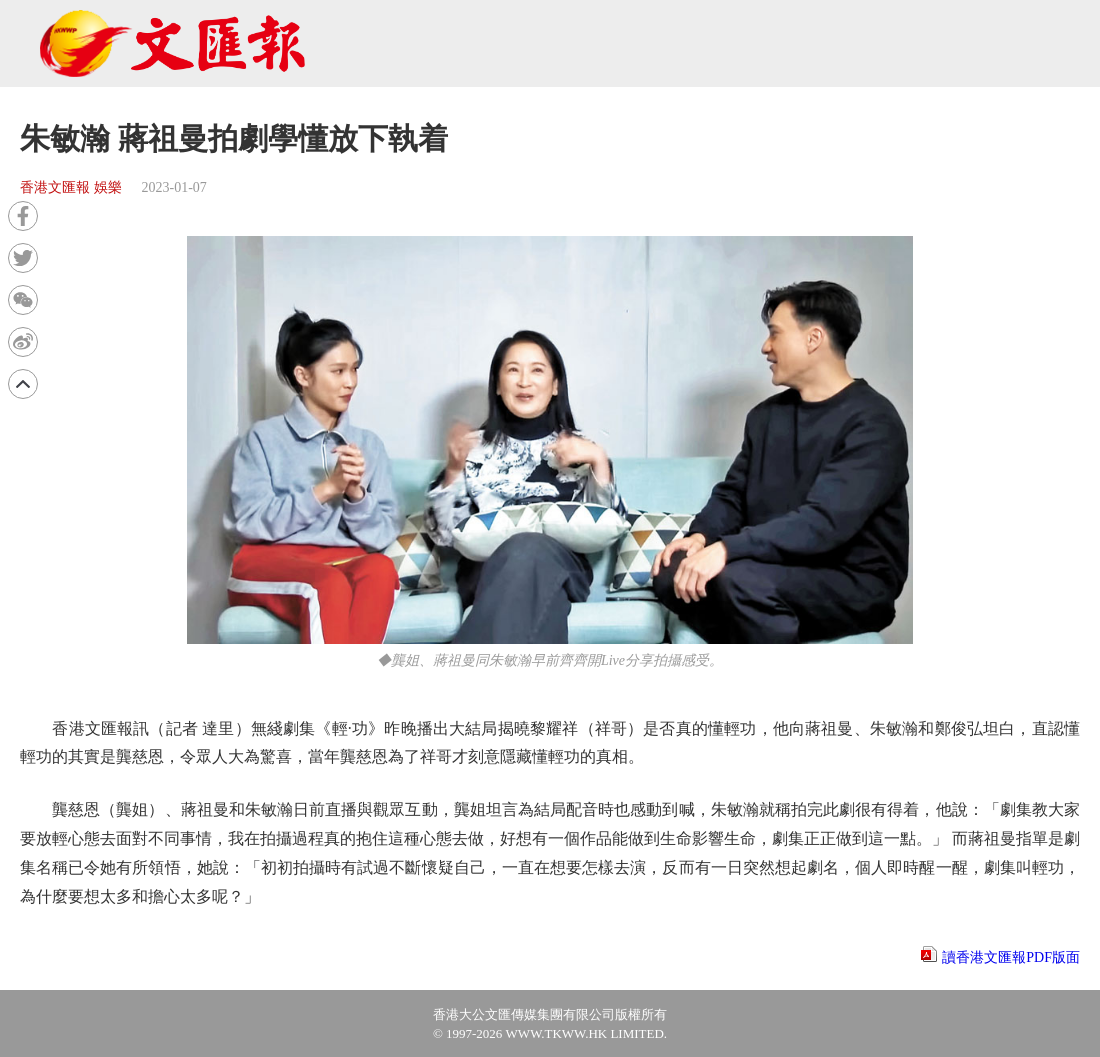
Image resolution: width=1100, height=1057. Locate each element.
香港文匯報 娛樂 (71, 187)
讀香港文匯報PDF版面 (1011, 957)
